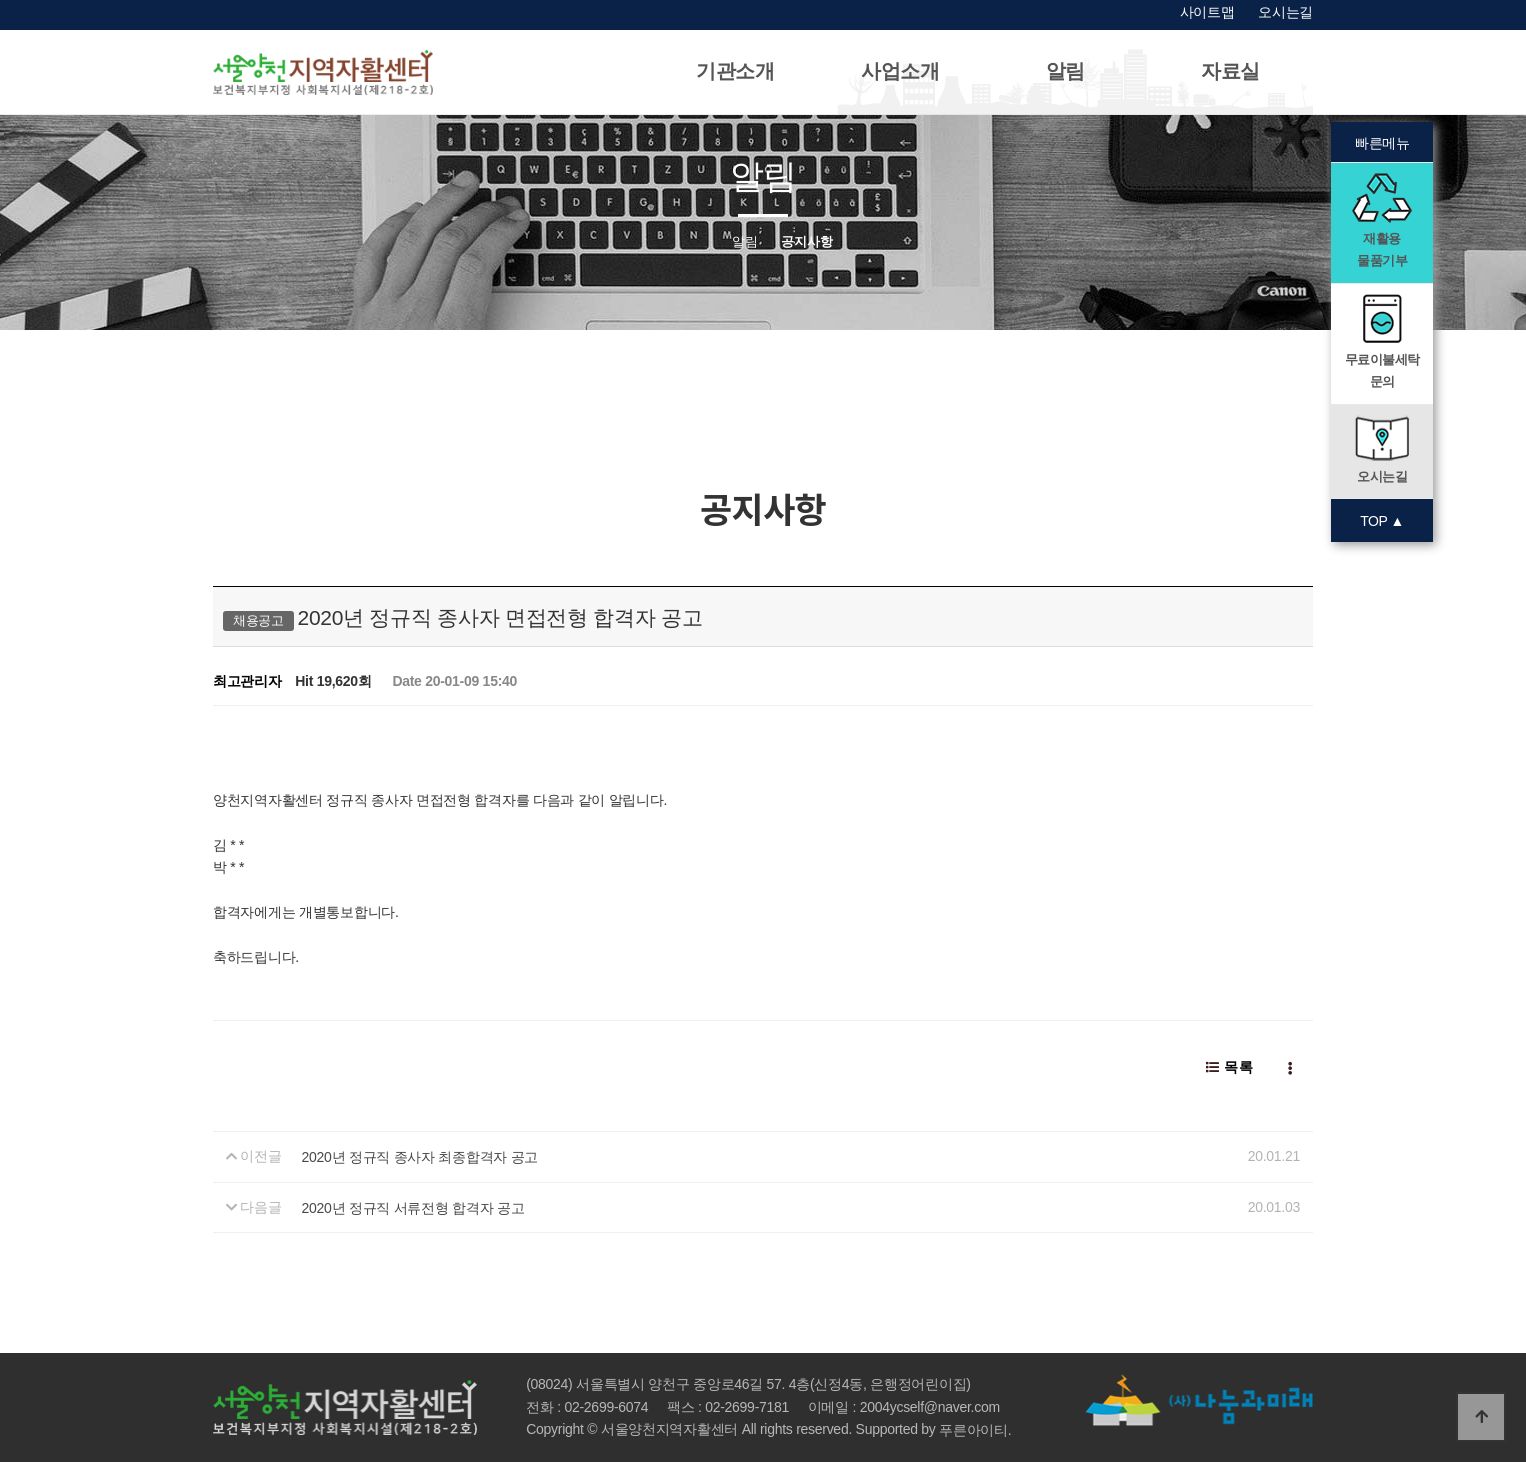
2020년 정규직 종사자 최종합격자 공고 (420, 1157)
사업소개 (900, 71)
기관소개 (735, 71)
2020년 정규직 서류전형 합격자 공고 (413, 1208)
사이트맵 (1207, 12)
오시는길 (1285, 12)
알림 (1065, 71)
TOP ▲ (1382, 521)
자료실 (1230, 71)
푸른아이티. (975, 1430)
